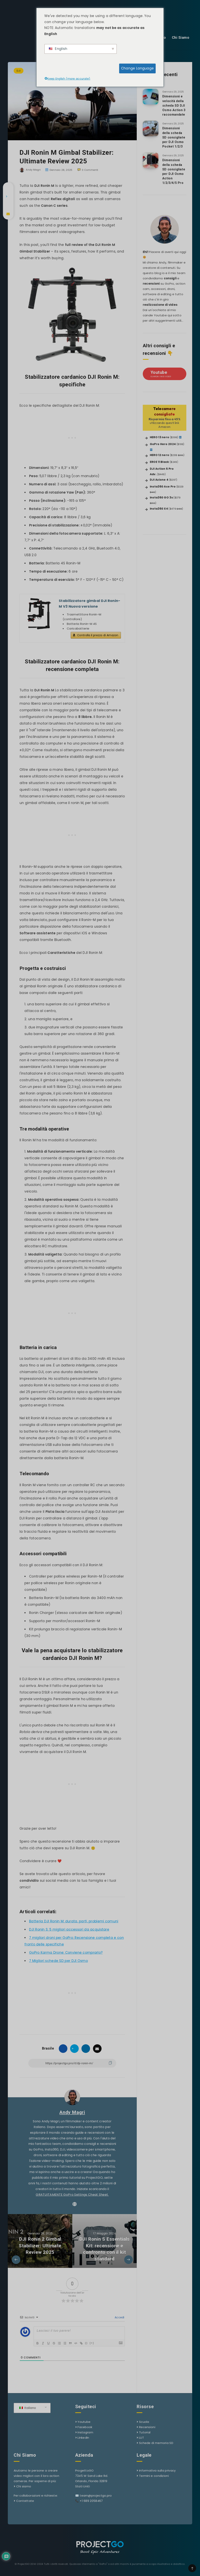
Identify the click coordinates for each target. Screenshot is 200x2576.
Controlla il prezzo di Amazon (97, 635)
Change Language (137, 68)
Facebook (85, 2427)
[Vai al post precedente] (40, 2241)
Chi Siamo (180, 37)
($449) (161, 474)
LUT (141, 2438)
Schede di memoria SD (156, 2443)
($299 (174, 455)
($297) (173, 479)
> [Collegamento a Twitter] (8, 196)
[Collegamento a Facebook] (8, 187)
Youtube (84, 2422)
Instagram (85, 2432)
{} (86, 2342)
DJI (19, 71)
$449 (152, 492)
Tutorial (144, 2432)
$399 (180, 455)
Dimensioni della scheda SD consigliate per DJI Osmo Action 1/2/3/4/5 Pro (173, 171)
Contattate (25, 2501)
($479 (173, 508)
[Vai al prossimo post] (104, 2241)
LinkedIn (83, 2438)
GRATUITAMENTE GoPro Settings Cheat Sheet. (72, 2194)
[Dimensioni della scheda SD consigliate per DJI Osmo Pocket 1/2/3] (150, 128)
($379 (177, 497)
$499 (179, 508)
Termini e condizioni (154, 2476)
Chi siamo (23, 2486)
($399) (174, 437)
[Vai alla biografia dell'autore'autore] (72, 2097)
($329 (180, 486)
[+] (92, 2342)
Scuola (144, 2422)
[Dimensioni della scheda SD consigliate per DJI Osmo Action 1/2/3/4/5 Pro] (150, 160)
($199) (180, 444)
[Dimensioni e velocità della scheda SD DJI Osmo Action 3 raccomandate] (150, 96)
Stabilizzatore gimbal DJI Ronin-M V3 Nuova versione (90, 603)
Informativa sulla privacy (157, 2470)
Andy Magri (72, 2112)
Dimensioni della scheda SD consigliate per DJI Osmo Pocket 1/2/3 (173, 137)
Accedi (119, 2317)
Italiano (27, 2408)
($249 (173, 462)
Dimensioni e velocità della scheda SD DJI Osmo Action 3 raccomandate (174, 105)
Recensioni (147, 2427)
